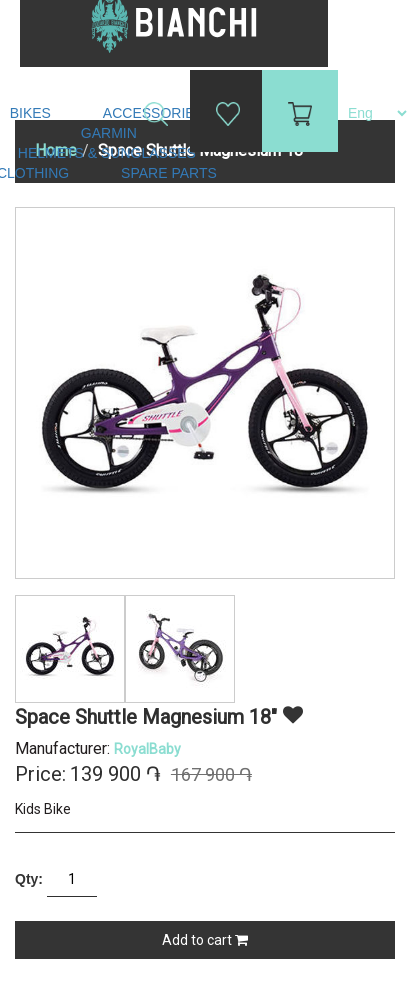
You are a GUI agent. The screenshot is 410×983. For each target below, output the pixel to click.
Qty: (29, 879)
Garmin (109, 133)
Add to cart (205, 940)
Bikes (32, 113)
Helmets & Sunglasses (109, 153)
